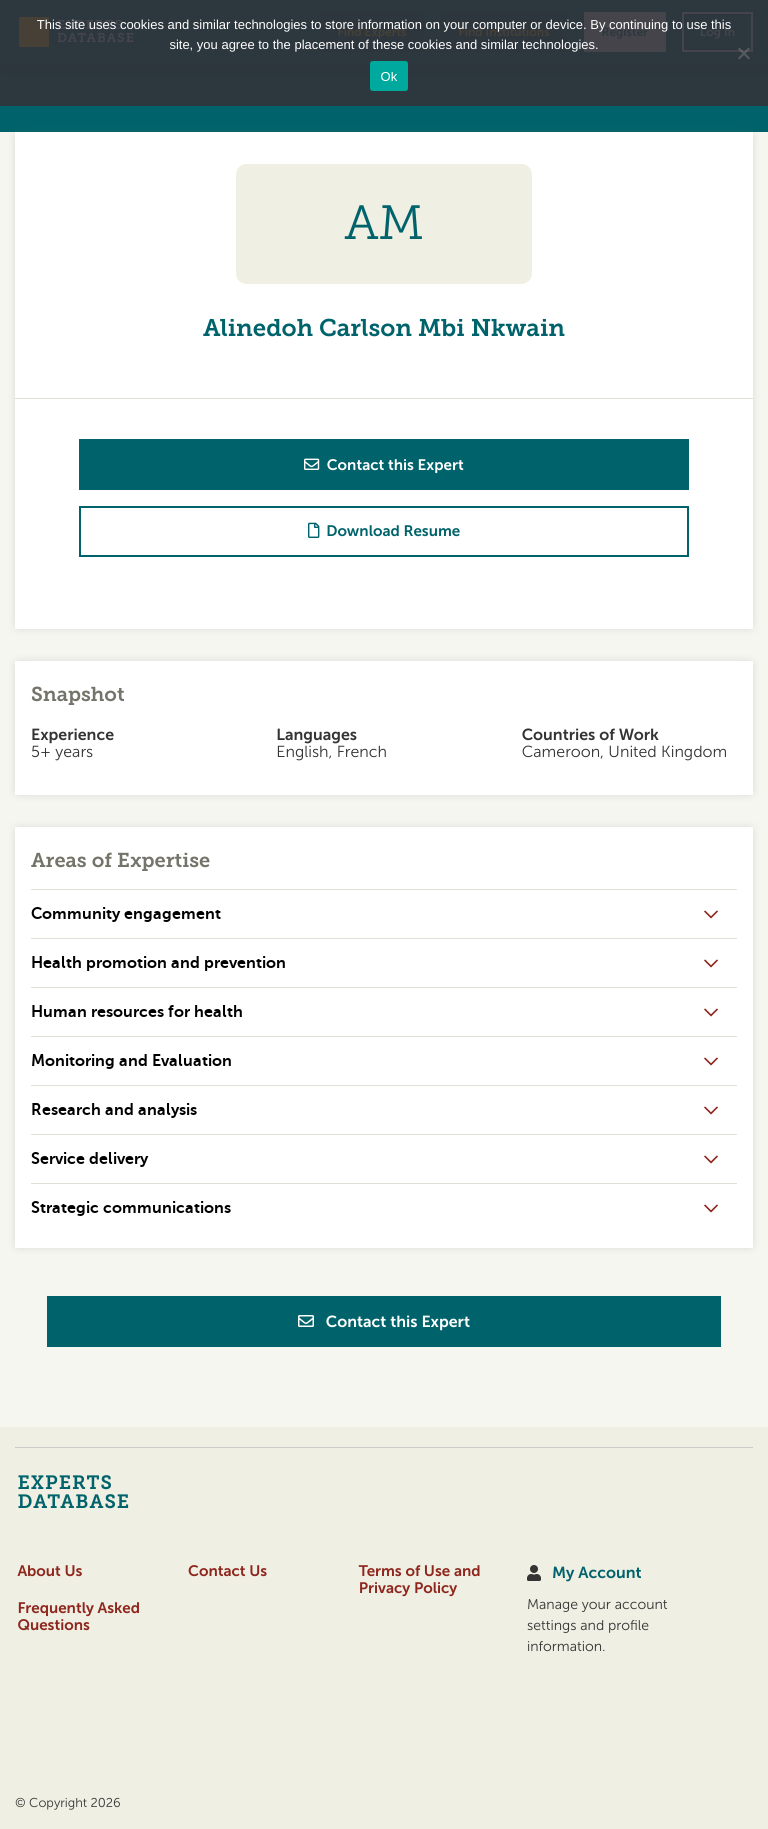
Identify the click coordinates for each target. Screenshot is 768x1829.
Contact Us (227, 1571)
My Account (596, 1574)
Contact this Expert (384, 1322)
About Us (49, 1571)
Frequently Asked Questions (78, 1617)
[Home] (112, 1491)
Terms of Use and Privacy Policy (420, 1580)
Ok (388, 76)
